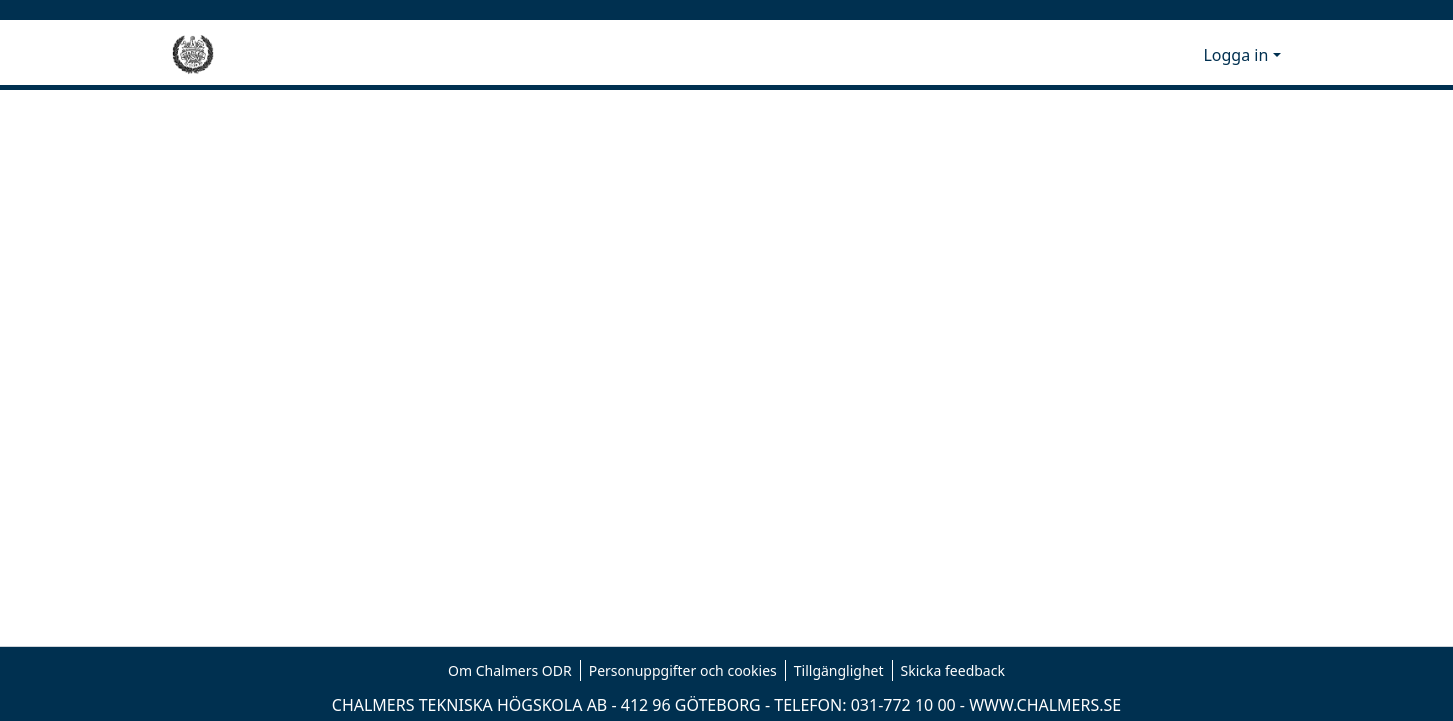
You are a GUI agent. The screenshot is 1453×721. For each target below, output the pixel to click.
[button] (1154, 55)
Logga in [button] (1237, 55)
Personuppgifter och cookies (683, 670)
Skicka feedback (953, 670)
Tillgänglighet (839, 670)
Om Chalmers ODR (510, 670)
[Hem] (193, 55)
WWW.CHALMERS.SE (1045, 705)
